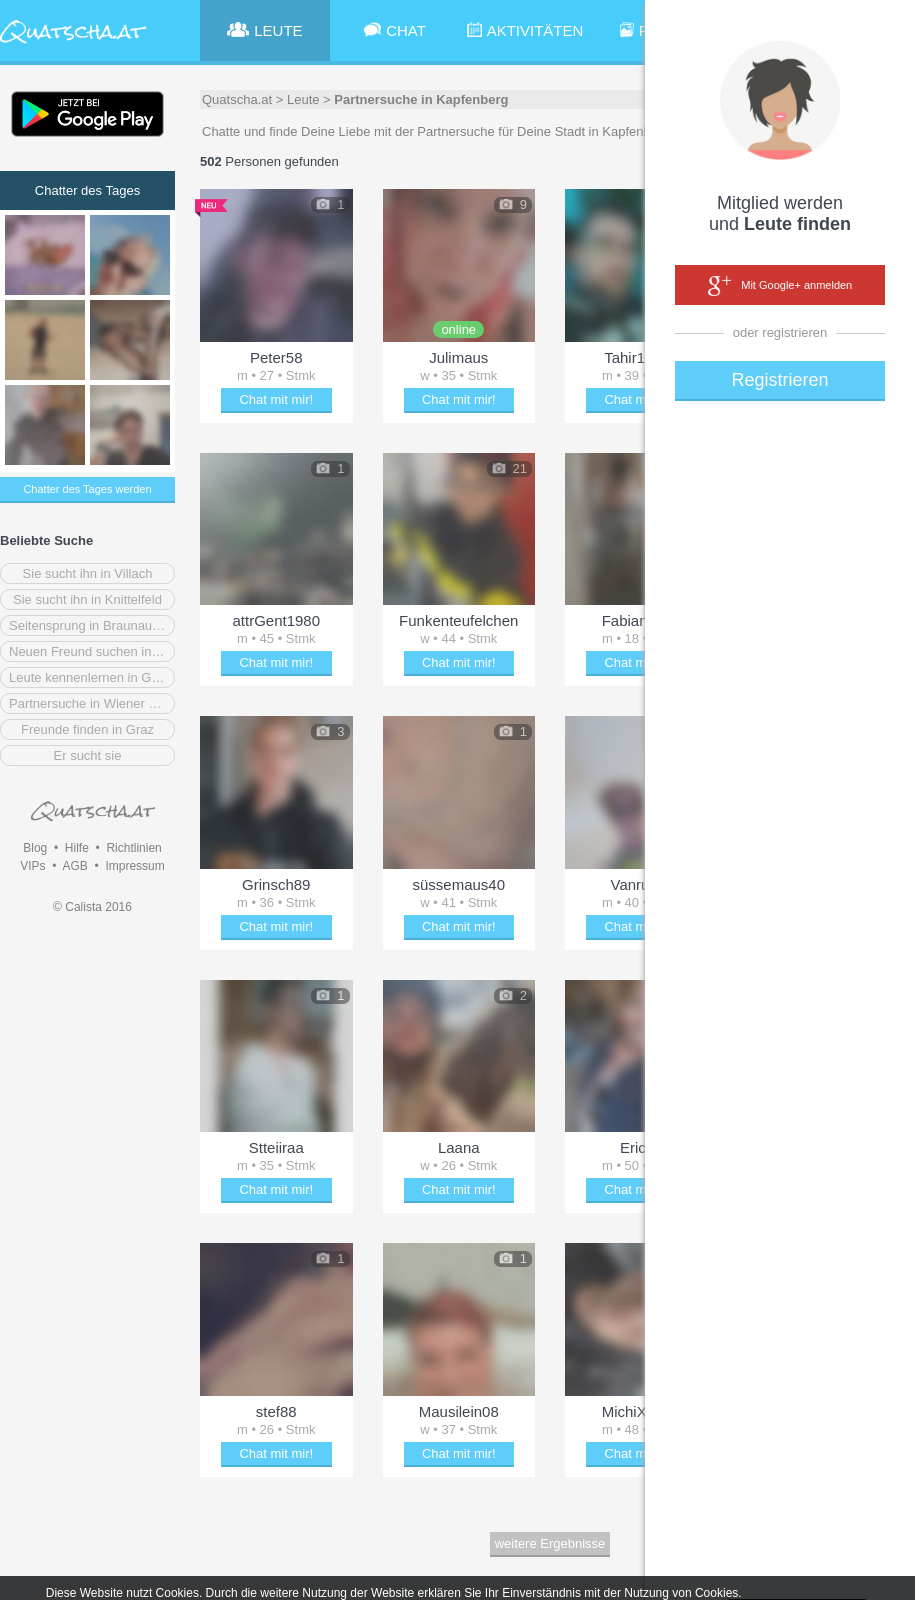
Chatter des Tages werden (87, 489)
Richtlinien (133, 848)
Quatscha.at (237, 99)
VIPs (32, 866)
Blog (35, 848)
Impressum (134, 866)
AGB (74, 866)
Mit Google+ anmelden (780, 286)
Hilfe (77, 848)
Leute (303, 99)
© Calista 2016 (92, 907)
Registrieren (779, 380)
